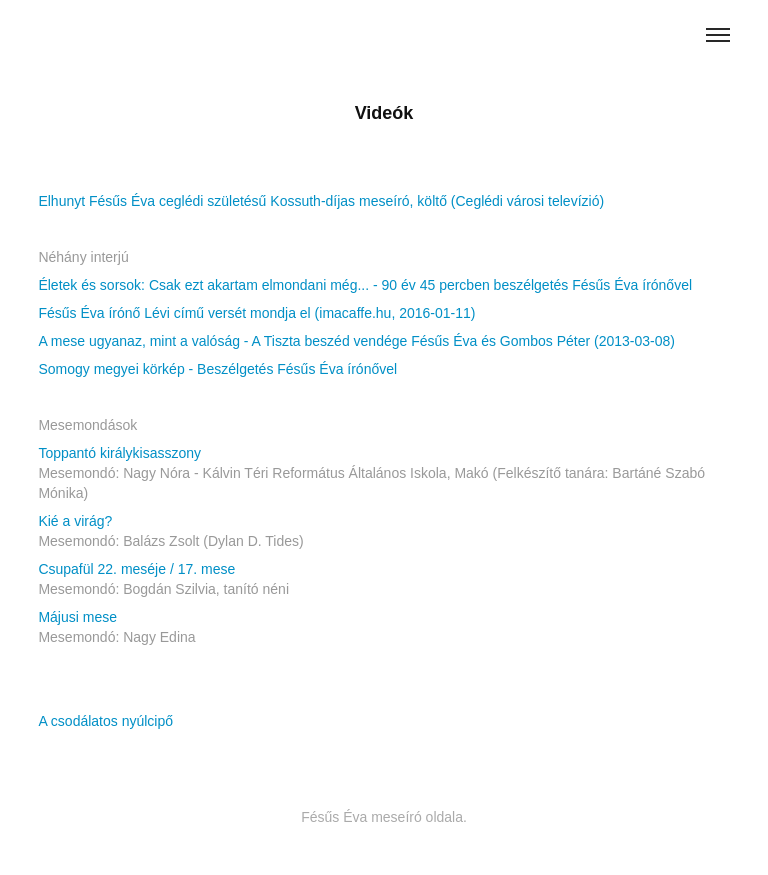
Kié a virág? (75, 521)
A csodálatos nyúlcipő (105, 721)
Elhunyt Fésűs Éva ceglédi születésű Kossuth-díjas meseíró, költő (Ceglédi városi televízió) (321, 201)
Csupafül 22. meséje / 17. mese (136, 569)
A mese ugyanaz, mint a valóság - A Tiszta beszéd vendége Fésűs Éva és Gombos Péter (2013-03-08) (356, 341)
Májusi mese (77, 617)
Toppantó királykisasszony (119, 453)
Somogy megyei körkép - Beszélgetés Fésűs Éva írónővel (217, 369)
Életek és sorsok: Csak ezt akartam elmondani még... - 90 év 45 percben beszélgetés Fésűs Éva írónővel (365, 285)
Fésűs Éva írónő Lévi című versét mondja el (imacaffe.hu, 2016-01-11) (256, 313)
